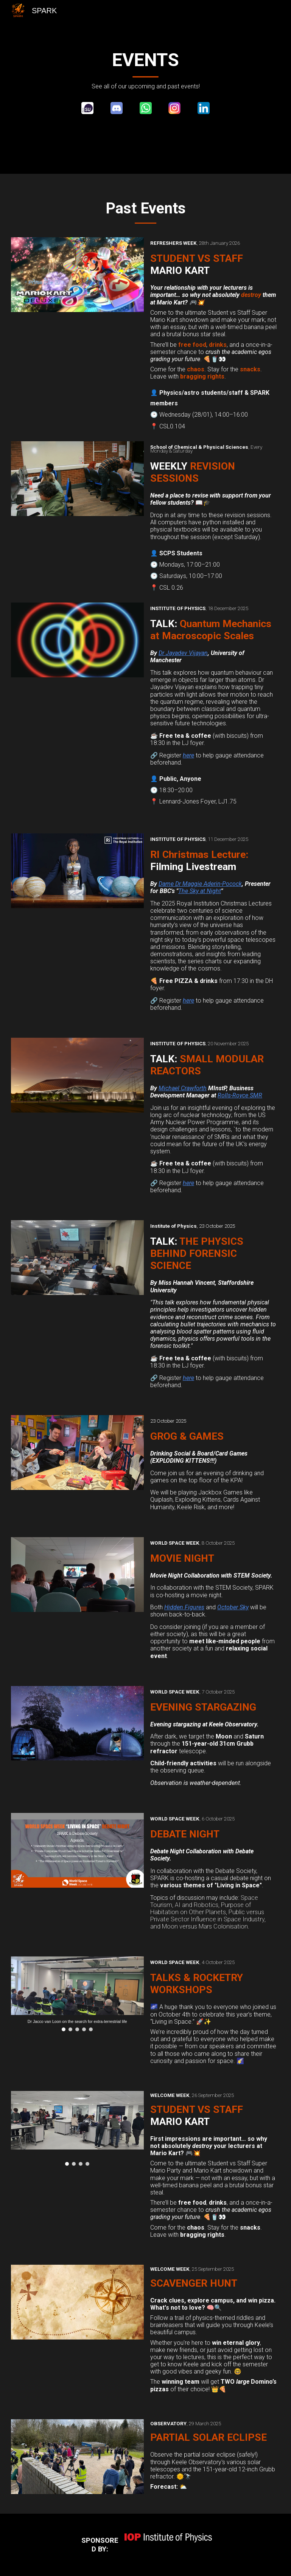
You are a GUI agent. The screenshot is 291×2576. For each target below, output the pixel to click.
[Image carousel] (77, 1993)
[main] (145, 69)
